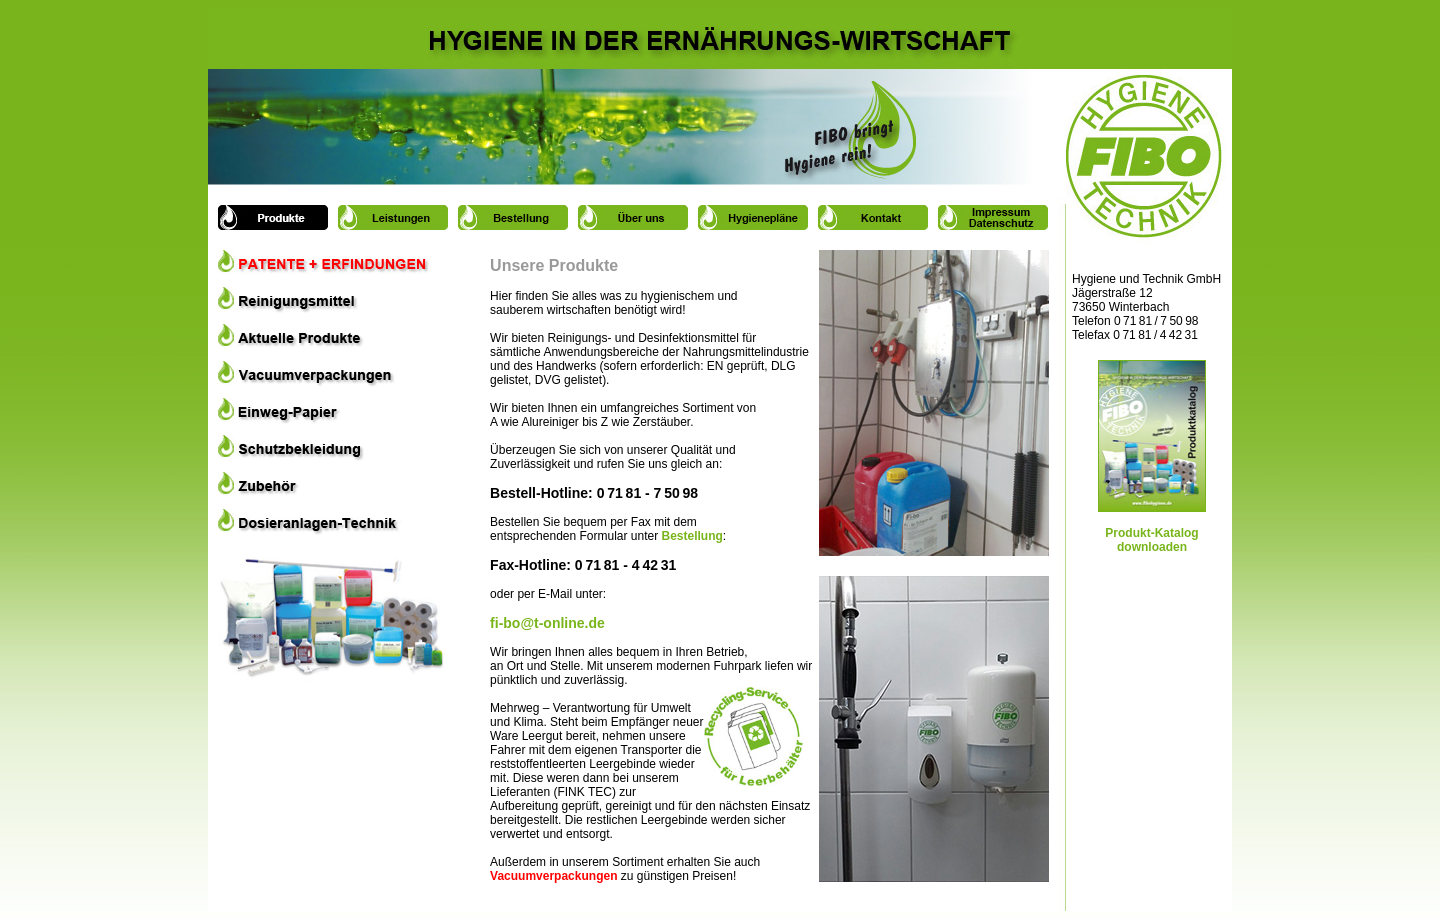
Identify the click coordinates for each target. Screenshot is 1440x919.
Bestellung (692, 536)
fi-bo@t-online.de (547, 623)
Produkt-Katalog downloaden (1152, 527)
